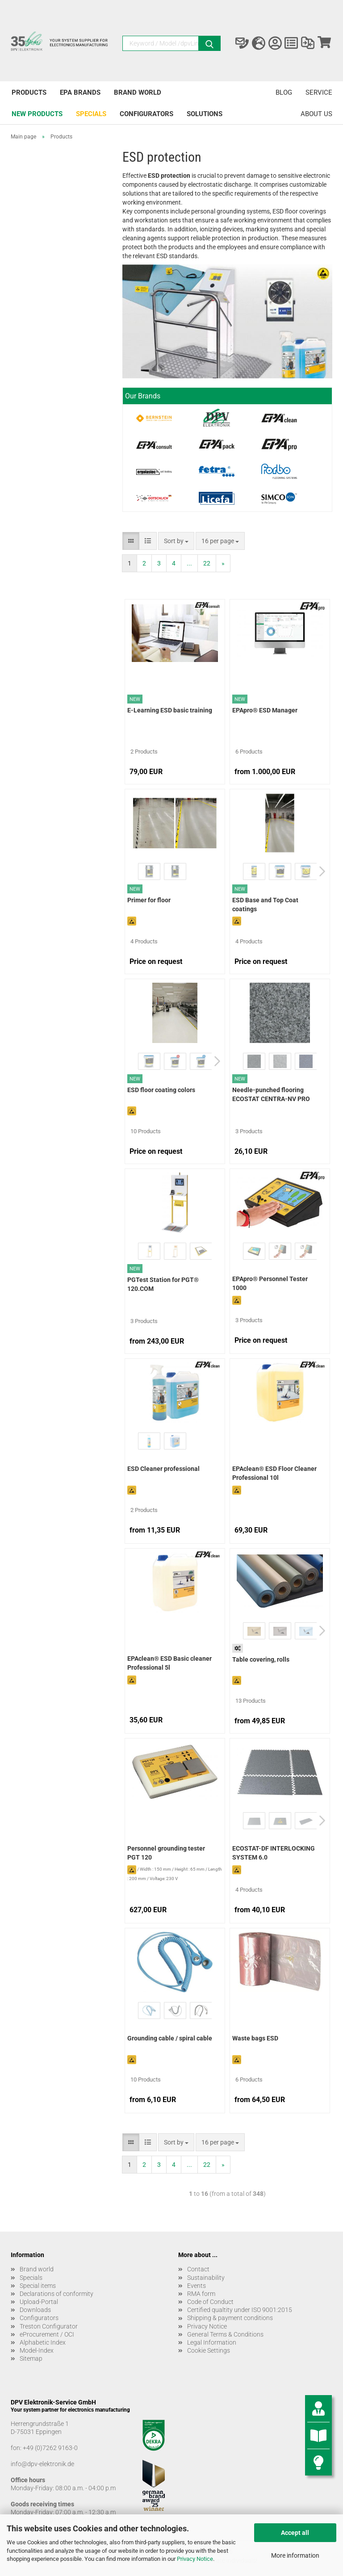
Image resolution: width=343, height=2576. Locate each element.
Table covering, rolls (260, 1659)
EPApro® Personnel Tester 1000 (270, 1283)
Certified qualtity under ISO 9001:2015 (239, 2309)
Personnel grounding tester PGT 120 (166, 1853)
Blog (284, 92)
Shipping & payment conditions (230, 2317)
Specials (91, 114)
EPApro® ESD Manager (264, 710)
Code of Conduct (210, 2301)
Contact (198, 2269)
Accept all (295, 2532)
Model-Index (37, 2350)
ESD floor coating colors (161, 1089)
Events (196, 2285)
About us (316, 114)
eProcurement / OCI (47, 2334)
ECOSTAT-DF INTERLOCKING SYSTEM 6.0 (273, 1853)
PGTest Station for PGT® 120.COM (163, 1284)
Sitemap (31, 2358)
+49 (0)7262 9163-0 (50, 2447)
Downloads (35, 2309)
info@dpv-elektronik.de (42, 2463)
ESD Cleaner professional (163, 1468)
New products (37, 114)
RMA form (201, 2293)
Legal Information (211, 2342)
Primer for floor (149, 900)
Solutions (204, 114)
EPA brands (80, 92)
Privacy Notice (195, 2558)
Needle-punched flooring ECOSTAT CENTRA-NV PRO (271, 1094)
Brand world (137, 92)
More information (295, 2555)
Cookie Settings (208, 2350)
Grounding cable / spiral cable (169, 2038)
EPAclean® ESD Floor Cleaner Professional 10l (274, 1473)
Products (29, 92)
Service (318, 92)
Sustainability (206, 2277)
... (189, 563)
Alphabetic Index (43, 2342)
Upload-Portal (39, 2301)
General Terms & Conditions (225, 2334)
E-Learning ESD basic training (169, 710)
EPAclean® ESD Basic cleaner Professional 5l (169, 1663)
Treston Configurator (49, 2326)
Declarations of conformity (56, 2293)
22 (206, 563)
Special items (38, 2285)
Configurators (146, 114)
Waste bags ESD (255, 2038)
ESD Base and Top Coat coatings (265, 904)
